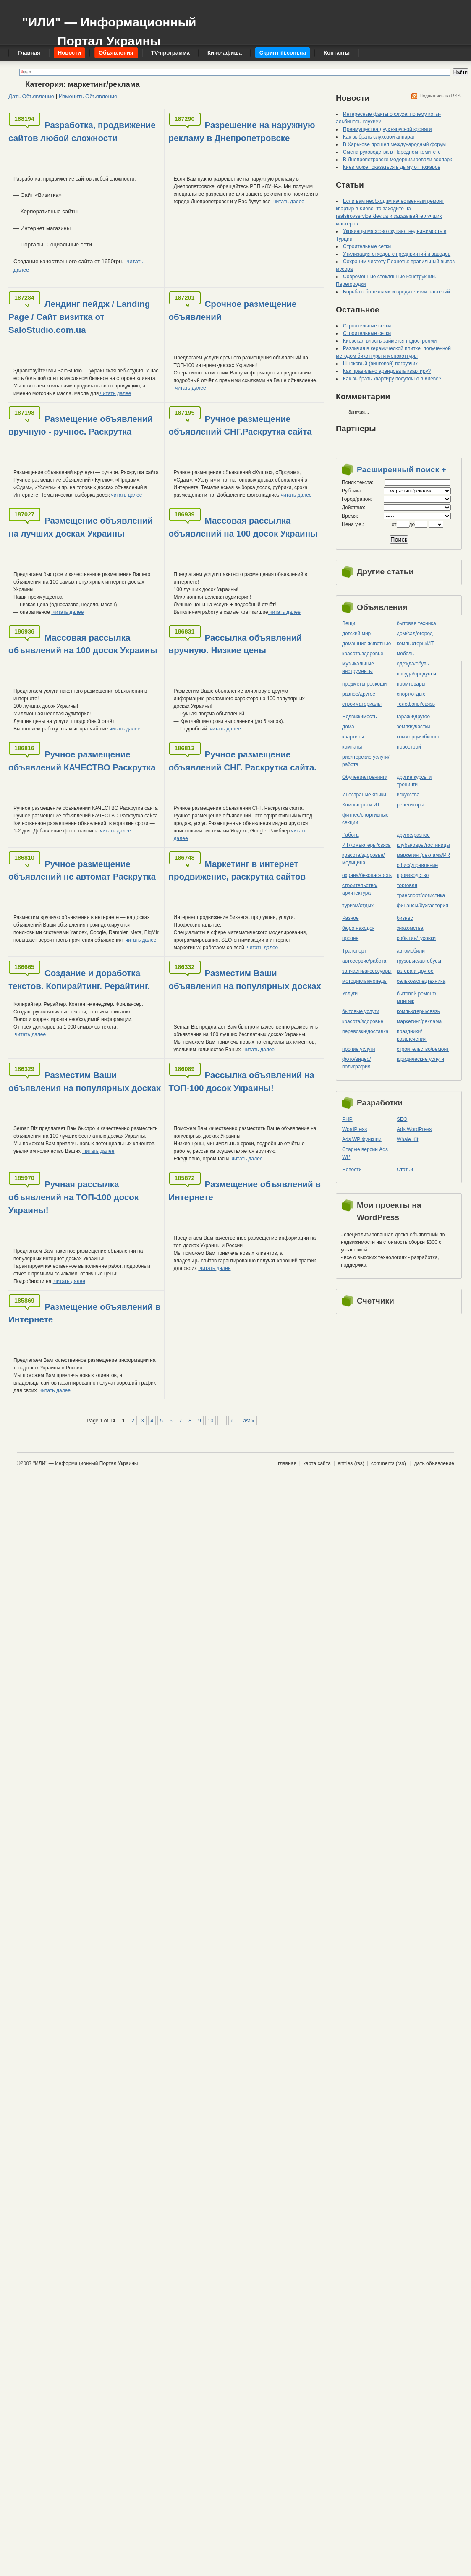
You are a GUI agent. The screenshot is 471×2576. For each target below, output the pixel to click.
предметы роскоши (364, 684)
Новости (351, 1170)
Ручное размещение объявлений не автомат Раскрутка (82, 870)
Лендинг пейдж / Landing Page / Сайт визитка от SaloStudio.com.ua (79, 317)
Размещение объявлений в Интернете (245, 1190)
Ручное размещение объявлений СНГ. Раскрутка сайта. (243, 760)
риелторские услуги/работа (366, 760)
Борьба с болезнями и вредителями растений (396, 292)
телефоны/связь (416, 704)
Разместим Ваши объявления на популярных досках (245, 979)
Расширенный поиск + (401, 469)
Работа (350, 835)
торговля (407, 885)
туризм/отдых (358, 905)
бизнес (405, 918)
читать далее (288, 201)
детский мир (356, 633)
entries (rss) (351, 1463)
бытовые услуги (360, 1011)
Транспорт (354, 951)
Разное (350, 918)
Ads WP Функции (362, 1139)
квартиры (353, 737)
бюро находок (358, 928)
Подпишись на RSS (440, 95)
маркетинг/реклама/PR (423, 855)
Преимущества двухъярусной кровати (387, 129)
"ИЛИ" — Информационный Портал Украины (109, 27)
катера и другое (415, 971)
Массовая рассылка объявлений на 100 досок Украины (243, 527)
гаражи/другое (413, 717)
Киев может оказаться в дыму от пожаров (391, 167)
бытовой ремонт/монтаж (416, 997)
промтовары (411, 684)
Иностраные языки (364, 795)
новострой (409, 747)
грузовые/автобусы (419, 961)
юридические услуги (420, 1059)
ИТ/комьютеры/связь (366, 845)
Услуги (350, 994)
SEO (402, 1119)
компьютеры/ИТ (415, 644)
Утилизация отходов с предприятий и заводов (396, 254)
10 (210, 1421)
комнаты (352, 747)
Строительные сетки (367, 246)
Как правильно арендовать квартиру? (387, 371)
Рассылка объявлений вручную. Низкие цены (235, 644)
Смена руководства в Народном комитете (392, 152)
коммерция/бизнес (418, 737)
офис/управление (417, 865)
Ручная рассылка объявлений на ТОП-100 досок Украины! (73, 1197)
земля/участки (413, 727)
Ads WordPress (414, 1129)
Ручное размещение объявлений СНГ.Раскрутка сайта (240, 425)
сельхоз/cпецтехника (421, 981)
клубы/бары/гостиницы (423, 845)
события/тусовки (416, 938)
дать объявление (434, 1463)
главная (287, 1463)
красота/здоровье (362, 654)
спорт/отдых (411, 694)
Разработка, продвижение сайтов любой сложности (82, 131)
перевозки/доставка (365, 1031)
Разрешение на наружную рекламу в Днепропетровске (242, 131)
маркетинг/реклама (419, 1021)
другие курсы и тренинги (414, 781)
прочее (350, 938)
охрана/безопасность (367, 875)
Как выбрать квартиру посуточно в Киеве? (392, 379)
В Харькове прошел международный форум (394, 144)
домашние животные (366, 644)
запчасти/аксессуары (367, 971)
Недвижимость (359, 717)
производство (413, 875)
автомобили (411, 951)
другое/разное (413, 835)
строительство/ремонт (423, 1049)
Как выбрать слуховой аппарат (379, 137)
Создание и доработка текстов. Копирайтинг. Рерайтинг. (79, 979)
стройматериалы (362, 704)
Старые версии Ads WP (365, 1153)
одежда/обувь (413, 664)
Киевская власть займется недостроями (390, 341)
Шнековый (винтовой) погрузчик (380, 364)
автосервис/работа (364, 961)
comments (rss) (388, 1463)
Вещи (348, 623)
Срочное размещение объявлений (233, 310)
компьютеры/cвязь (418, 1011)
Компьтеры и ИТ (361, 805)
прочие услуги (358, 1049)
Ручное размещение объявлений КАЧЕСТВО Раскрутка (82, 760)
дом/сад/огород (415, 633)
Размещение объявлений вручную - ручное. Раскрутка (80, 425)
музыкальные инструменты (358, 667)
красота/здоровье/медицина (363, 859)
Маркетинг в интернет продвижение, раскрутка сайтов (237, 870)
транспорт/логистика (421, 895)
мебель (405, 654)
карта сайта (316, 1463)
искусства (408, 795)
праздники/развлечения (412, 1035)
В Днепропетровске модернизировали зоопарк (397, 159)
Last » (247, 1421)
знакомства (410, 928)
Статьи (405, 1170)
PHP (347, 1119)
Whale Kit (407, 1139)
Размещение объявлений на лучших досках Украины (80, 527)
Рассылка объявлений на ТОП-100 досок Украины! (241, 1081)
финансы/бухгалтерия (422, 905)
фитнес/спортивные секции (365, 818)
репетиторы (410, 805)
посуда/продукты (416, 674)
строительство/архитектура (359, 889)
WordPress (354, 1129)
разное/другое (358, 694)
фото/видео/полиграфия (356, 1063)
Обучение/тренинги (364, 777)
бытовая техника (416, 623)
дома (348, 727)
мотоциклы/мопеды (364, 981)
